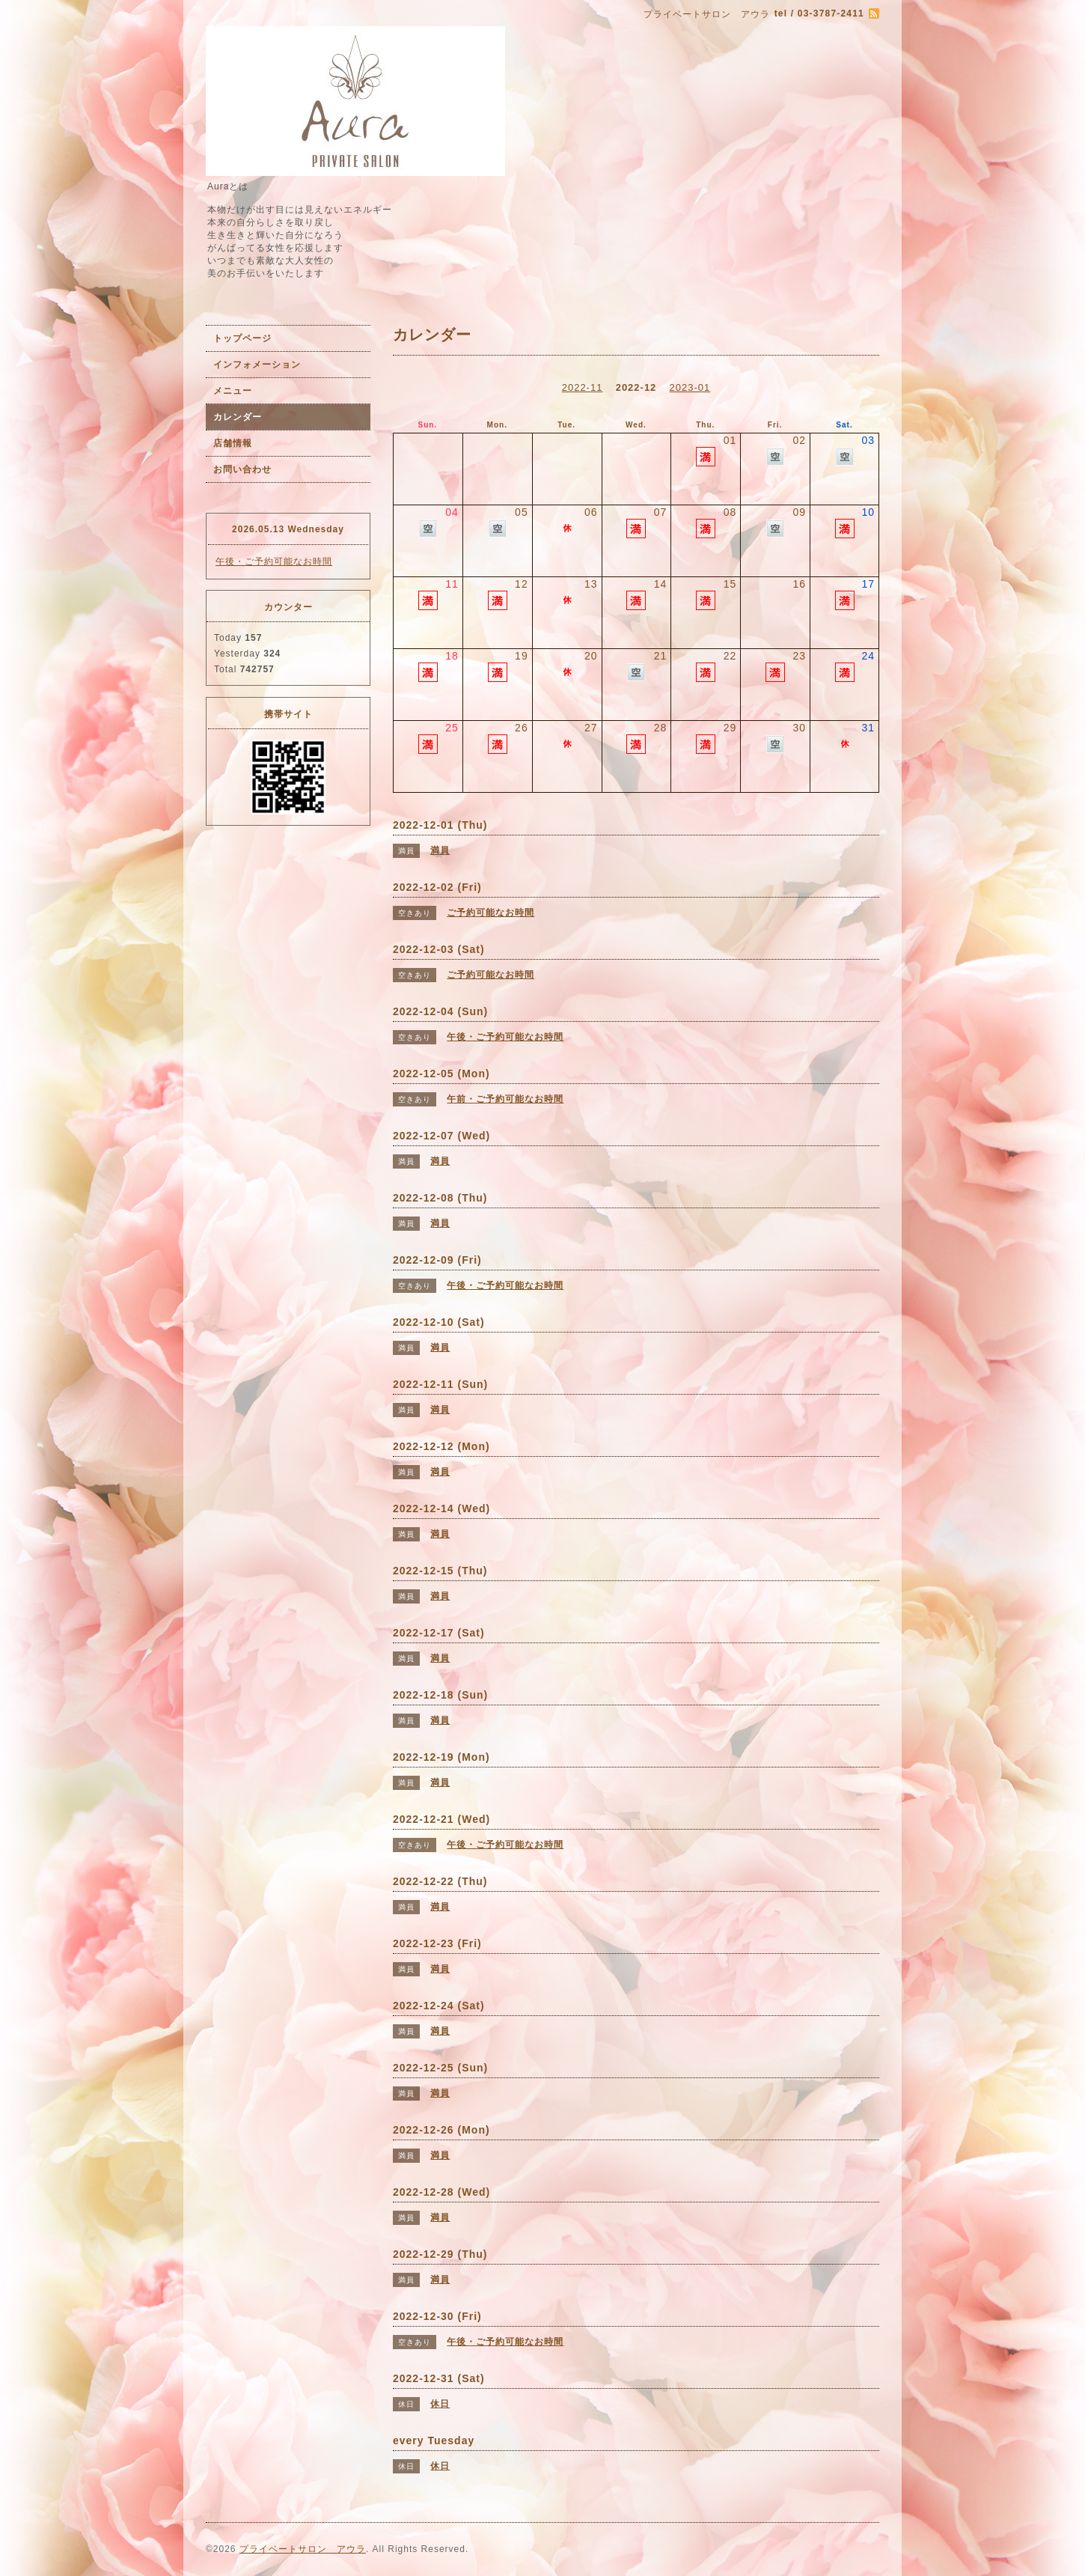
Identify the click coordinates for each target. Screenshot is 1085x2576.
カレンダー (237, 417)
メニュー (232, 391)
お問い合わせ (242, 469)
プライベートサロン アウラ (302, 2549)
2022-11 (582, 387)
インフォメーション (257, 364)
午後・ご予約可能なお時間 (274, 561)
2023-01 (690, 387)
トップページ (242, 338)
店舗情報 (232, 443)
